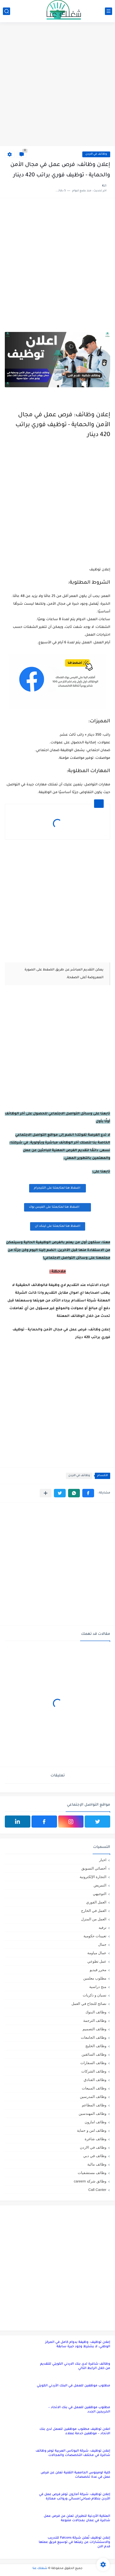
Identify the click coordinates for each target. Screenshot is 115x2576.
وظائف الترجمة (94, 2020)
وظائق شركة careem (90, 2181)
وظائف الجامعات (93, 2037)
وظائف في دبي (94, 2156)
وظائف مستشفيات (92, 2173)
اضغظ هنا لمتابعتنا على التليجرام (57, 1188)
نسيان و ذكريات (94, 1995)
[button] (88, 1493)
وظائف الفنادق (95, 2080)
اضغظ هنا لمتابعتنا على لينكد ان (57, 1226)
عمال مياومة (96, 1953)
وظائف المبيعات (94, 2088)
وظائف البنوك (95, 2012)
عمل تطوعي (96, 1961)
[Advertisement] (57, 85)
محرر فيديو (98, 1970)
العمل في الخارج (93, 1911)
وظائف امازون (95, 2122)
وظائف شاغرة (95, 2139)
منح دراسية (97, 1987)
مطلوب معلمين (94, 1978)
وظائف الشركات (93, 2071)
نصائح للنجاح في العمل (88, 2004)
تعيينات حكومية (94, 1936)
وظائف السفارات (93, 2063)
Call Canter (97, 2190)
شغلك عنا (39, 2568)
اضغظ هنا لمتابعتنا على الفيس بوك (57, 1207)
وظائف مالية (96, 2164)
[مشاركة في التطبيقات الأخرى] (45, 1493)
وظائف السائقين (94, 2054)
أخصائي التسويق (93, 1868)
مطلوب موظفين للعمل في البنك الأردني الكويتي (73, 2386)
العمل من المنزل (93, 1919)
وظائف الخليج (95, 2046)
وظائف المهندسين (92, 2113)
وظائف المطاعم (94, 2105)
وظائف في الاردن (96, 154)
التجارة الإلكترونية (93, 1877)
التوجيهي (99, 1894)
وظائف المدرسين (93, 2097)
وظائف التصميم (94, 2029)
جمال (102, 1944)
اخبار (102, 1860)
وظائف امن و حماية (91, 2130)
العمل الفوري (96, 1902)
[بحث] (6, 11)
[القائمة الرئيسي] (108, 11)
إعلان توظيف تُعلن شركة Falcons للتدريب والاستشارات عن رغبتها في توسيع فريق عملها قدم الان (74, 2542)
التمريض (100, 1885)
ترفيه (102, 1927)
